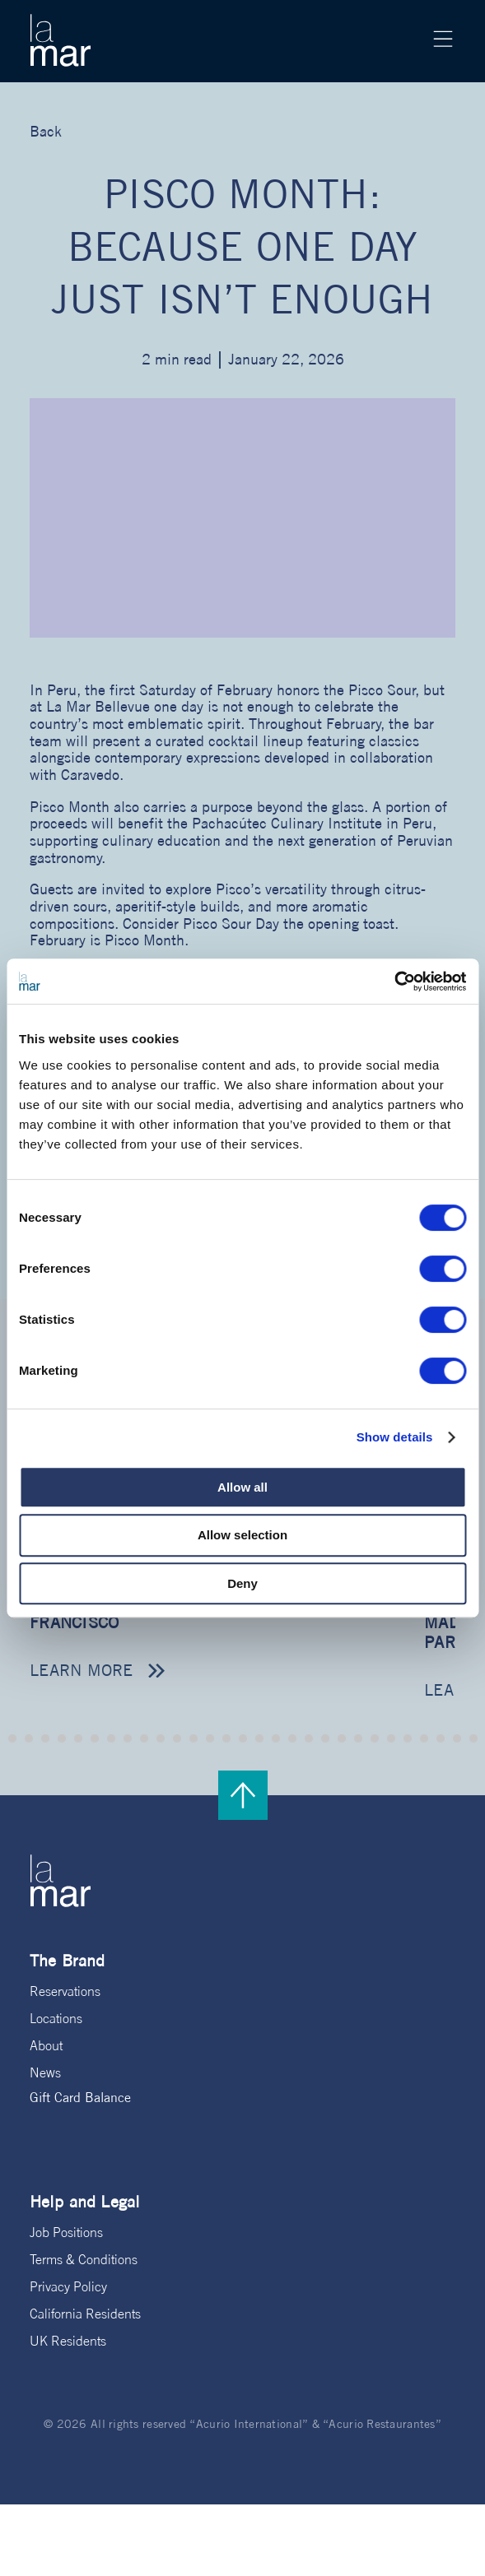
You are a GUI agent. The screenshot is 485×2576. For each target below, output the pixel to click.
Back (46, 131)
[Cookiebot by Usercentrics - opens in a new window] (394, 981)
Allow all (242, 1487)
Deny (242, 1583)
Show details (395, 1437)
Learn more (81, 1669)
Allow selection (242, 1535)
